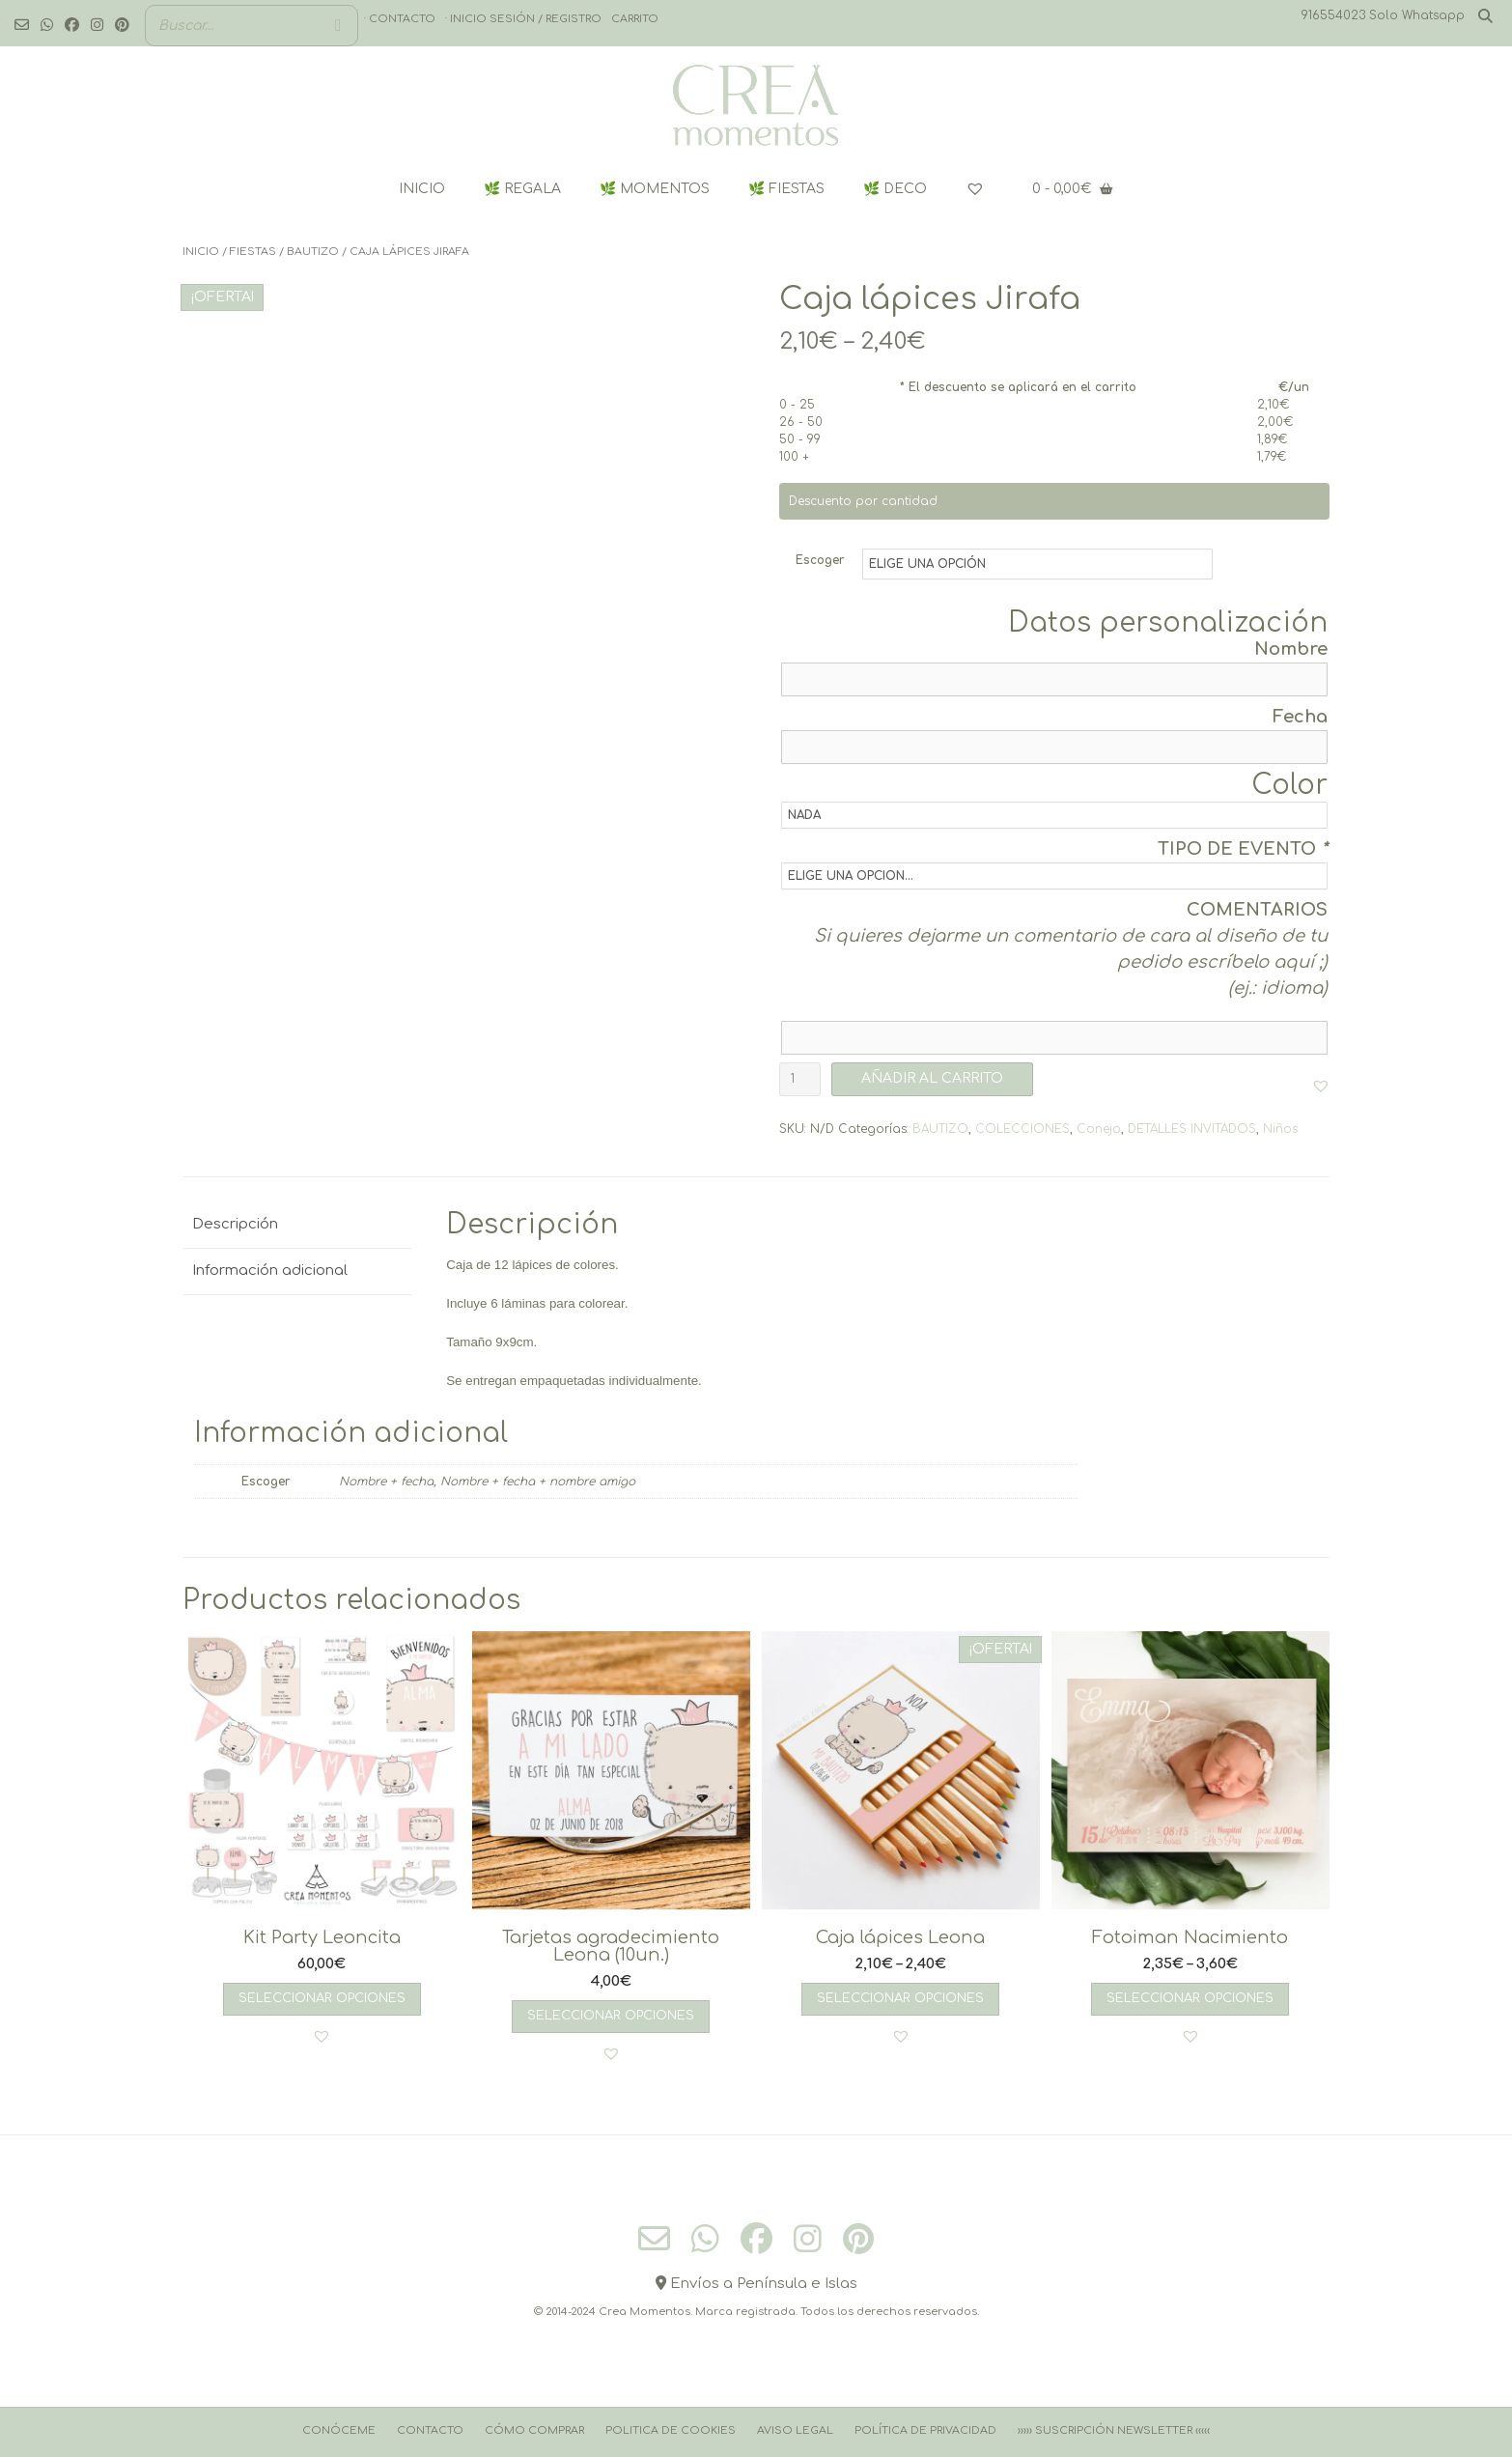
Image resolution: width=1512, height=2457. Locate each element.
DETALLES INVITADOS (1192, 1129)
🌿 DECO (895, 189)
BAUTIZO (313, 251)
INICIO (422, 189)
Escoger (820, 560)
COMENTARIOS (1257, 909)
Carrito (634, 19)
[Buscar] (338, 25)
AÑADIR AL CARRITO (932, 1078)
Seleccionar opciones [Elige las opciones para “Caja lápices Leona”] (900, 1998)
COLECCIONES (1022, 1129)
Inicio (200, 251)
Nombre (1291, 649)
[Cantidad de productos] (800, 1079)
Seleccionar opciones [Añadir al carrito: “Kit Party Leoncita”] (322, 1998)
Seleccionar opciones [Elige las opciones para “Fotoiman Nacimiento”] (1190, 1998)
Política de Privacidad (925, 2430)
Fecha (1300, 716)
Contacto (430, 2430)
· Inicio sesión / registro (523, 19)
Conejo (1099, 1129)
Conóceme (339, 2430)
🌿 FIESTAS (786, 189)
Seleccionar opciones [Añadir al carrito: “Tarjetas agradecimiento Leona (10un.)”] (610, 2015)
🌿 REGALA (522, 189)
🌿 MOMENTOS (655, 189)
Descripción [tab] (235, 1224)
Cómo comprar (534, 2430)
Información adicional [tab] (270, 1270)
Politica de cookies (670, 2430)
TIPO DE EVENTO (1243, 849)
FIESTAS (253, 251)
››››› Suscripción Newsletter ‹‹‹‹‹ (1114, 2430)
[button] (1321, 1085)
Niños (1280, 1129)
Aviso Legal (795, 2430)
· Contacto (399, 19)
